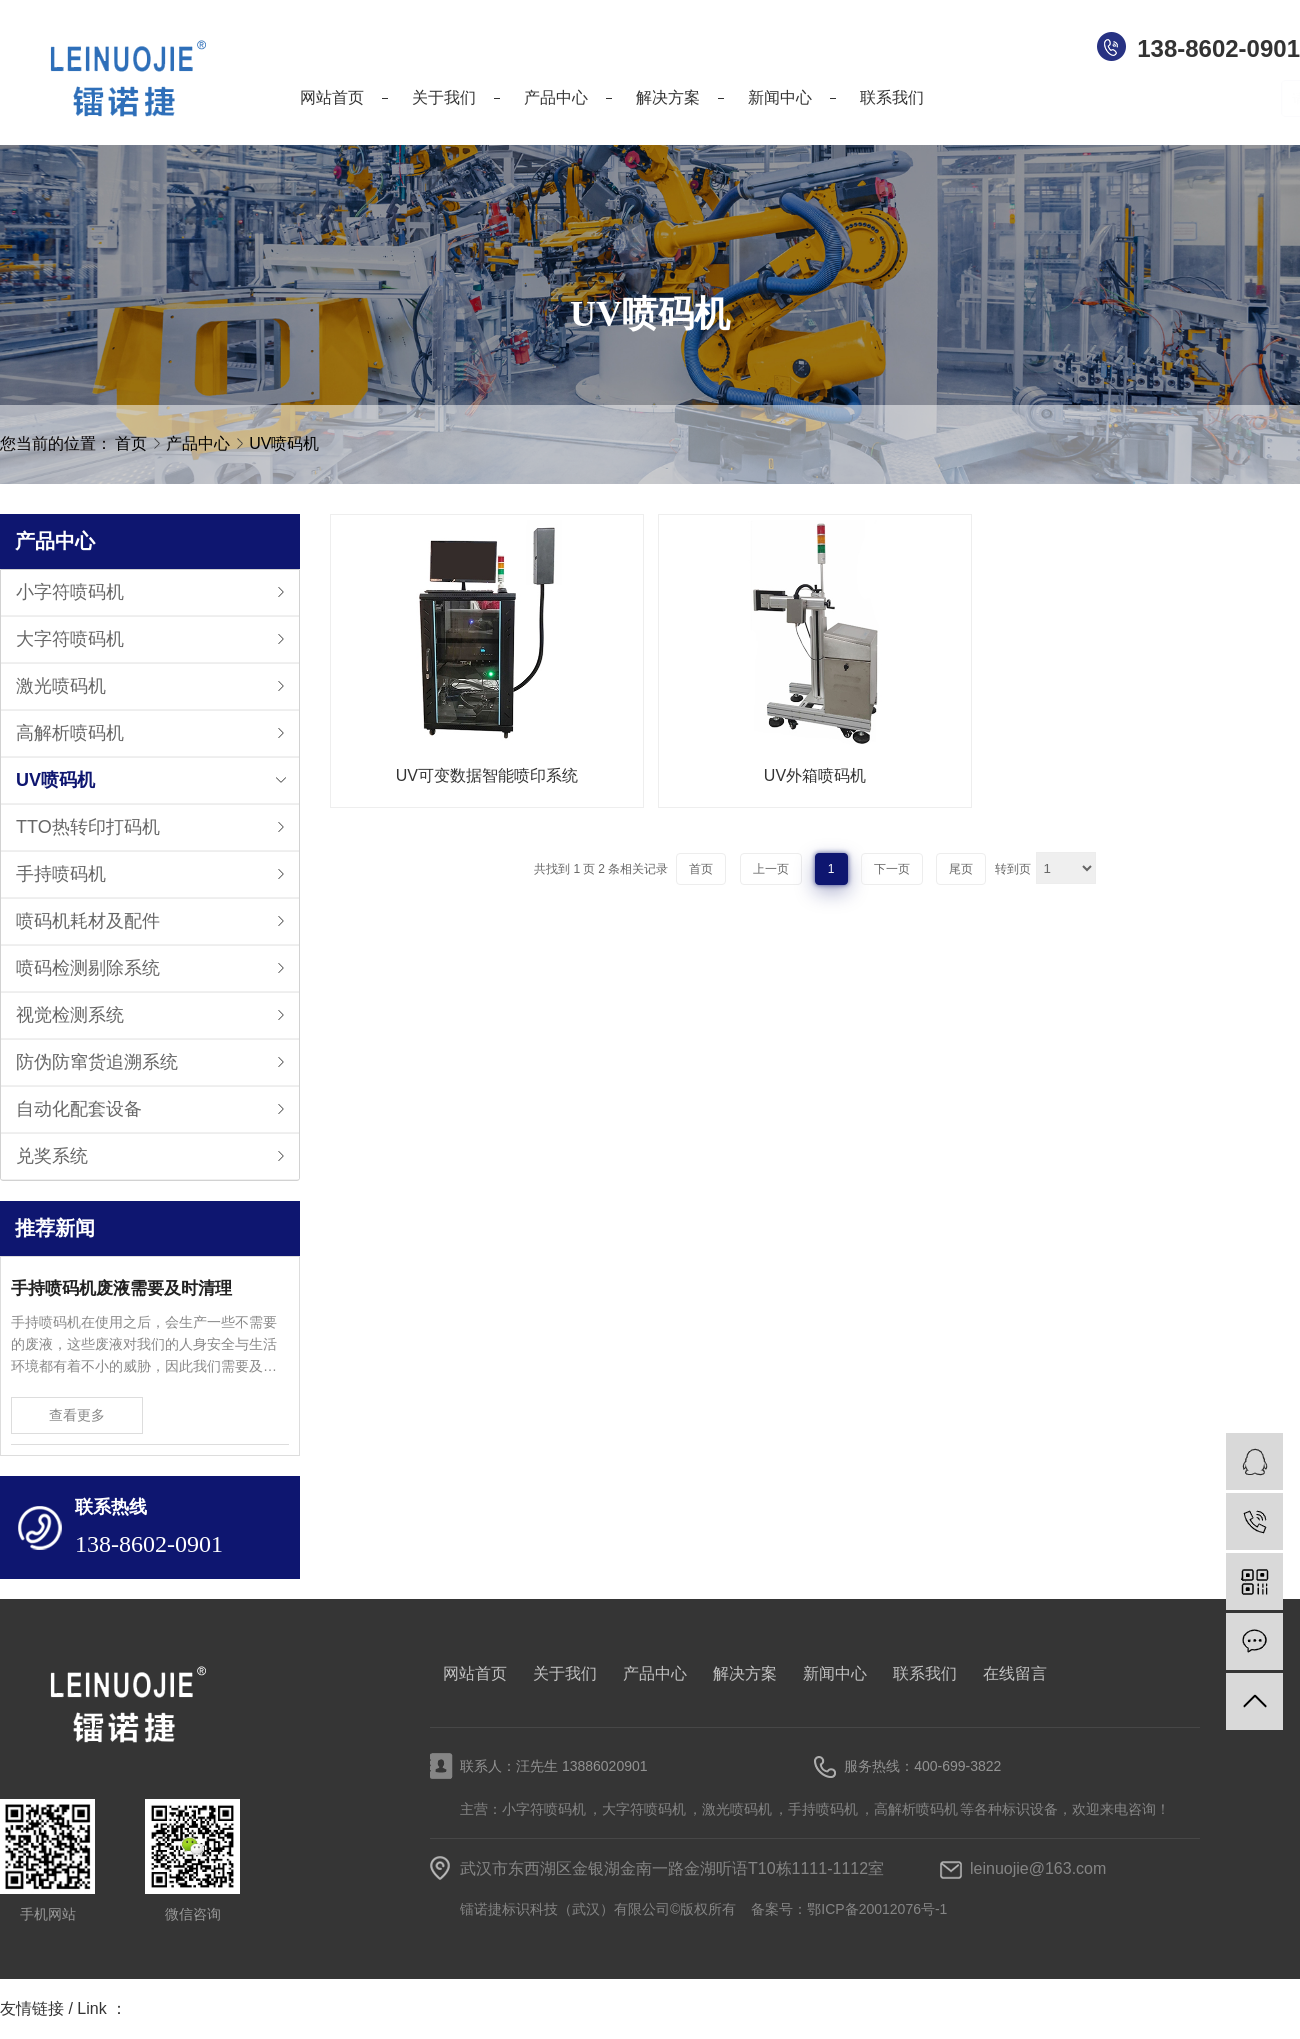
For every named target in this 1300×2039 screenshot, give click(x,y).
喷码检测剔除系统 (88, 968)
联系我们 (925, 1673)
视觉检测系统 (70, 1015)
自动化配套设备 (79, 1109)
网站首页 (475, 1673)
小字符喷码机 (70, 592)
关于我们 (565, 1673)
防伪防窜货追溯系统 (97, 1062)
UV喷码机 (284, 443)
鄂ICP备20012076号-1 (877, 1909)
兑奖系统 (52, 1156)
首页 (131, 443)
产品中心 (200, 443)
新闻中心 (835, 1673)
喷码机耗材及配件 (88, 921)
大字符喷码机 (70, 639)
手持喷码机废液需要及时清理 (121, 1288)
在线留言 (1015, 1673)
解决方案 (745, 1673)
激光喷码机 (61, 686)
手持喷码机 (61, 874)
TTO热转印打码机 (88, 827)
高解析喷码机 (70, 733)
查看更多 (77, 1415)
